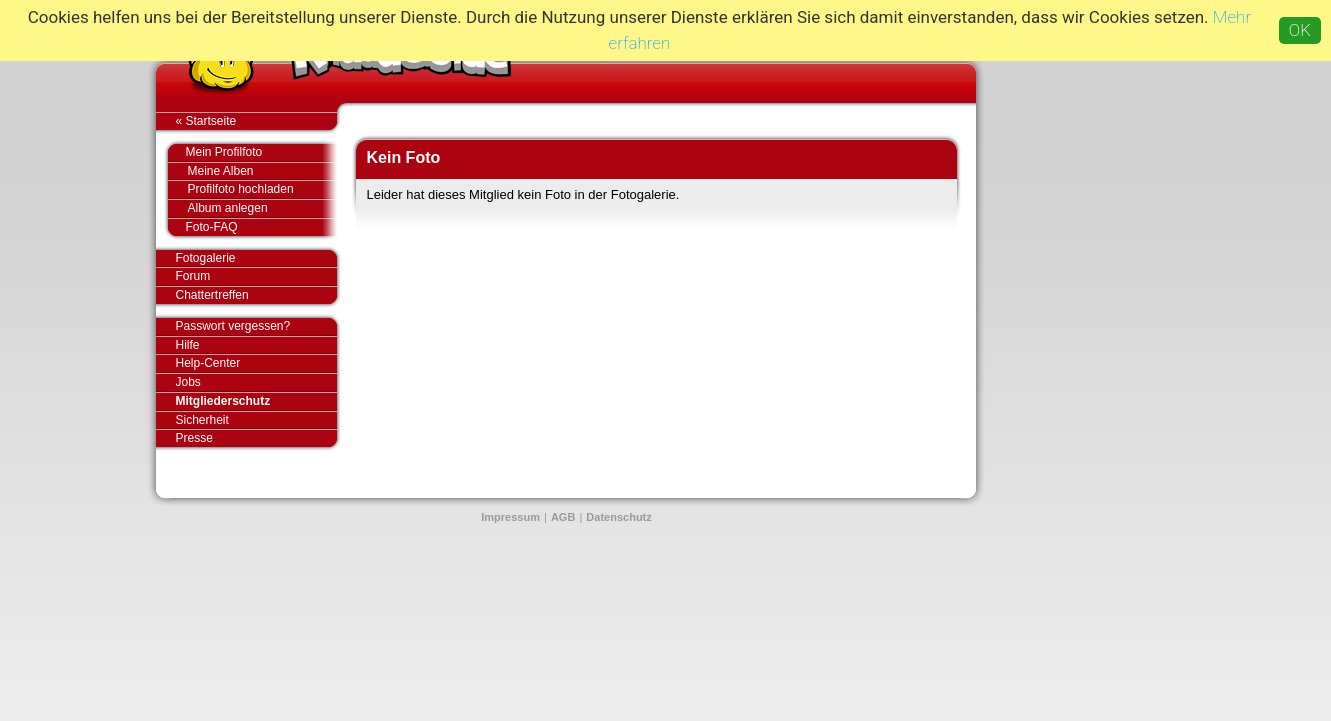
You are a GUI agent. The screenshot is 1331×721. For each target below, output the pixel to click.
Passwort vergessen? (256, 327)
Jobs (188, 382)
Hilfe (188, 345)
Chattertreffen (256, 295)
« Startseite (256, 121)
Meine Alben (262, 171)
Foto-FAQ (251, 227)
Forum (193, 276)
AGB (563, 517)
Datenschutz (618, 517)
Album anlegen (262, 208)
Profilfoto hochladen (262, 189)
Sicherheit (202, 420)
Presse (256, 438)
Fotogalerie (256, 259)
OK (1300, 30)
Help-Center (208, 363)
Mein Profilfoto (251, 153)
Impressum (510, 517)
